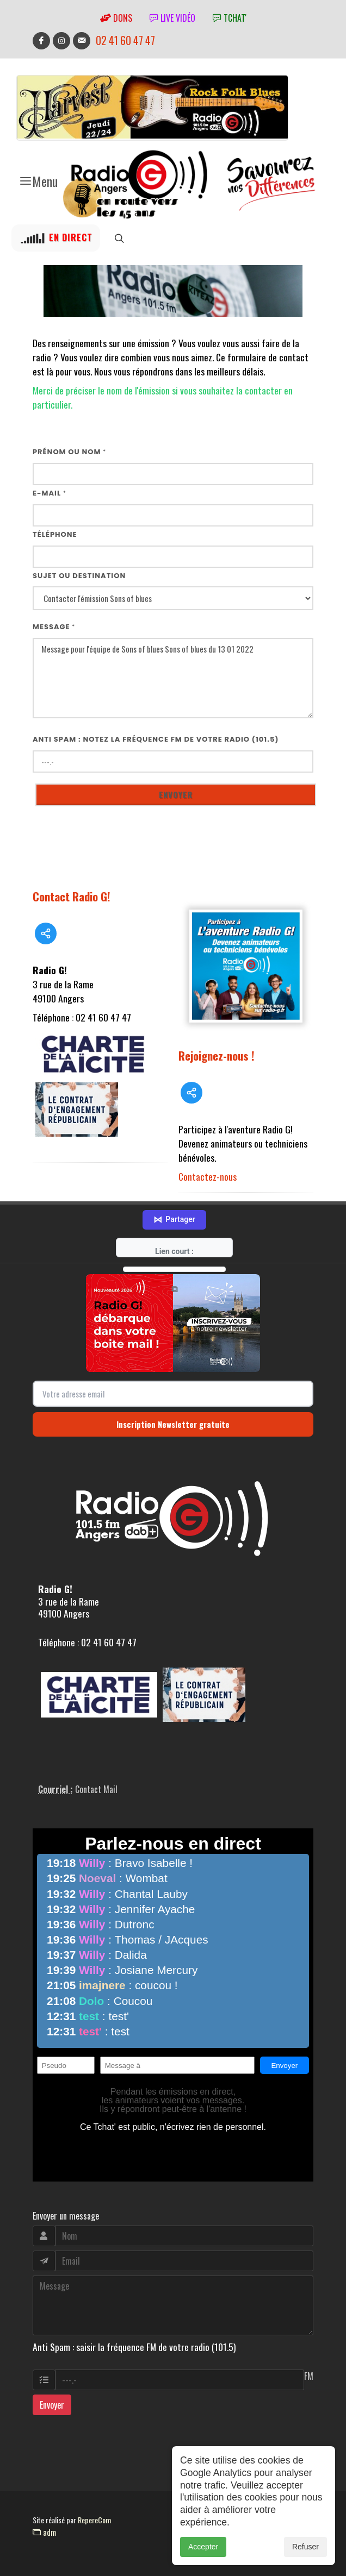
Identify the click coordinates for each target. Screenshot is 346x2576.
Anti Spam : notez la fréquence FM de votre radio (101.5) (156, 739)
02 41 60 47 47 (125, 40)
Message (54, 627)
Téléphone (55, 534)
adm (44, 2532)
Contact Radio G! (71, 896)
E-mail (49, 493)
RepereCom (94, 2519)
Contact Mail (96, 1789)
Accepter (203, 2558)
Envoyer (52, 2404)
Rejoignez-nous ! (216, 1055)
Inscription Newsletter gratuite (173, 1424)
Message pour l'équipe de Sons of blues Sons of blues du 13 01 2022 (173, 678)
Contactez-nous (207, 1176)
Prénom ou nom (69, 452)
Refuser (305, 2558)
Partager (174, 1220)
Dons (116, 17)
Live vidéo (172, 17)
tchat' (229, 17)
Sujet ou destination (79, 576)
